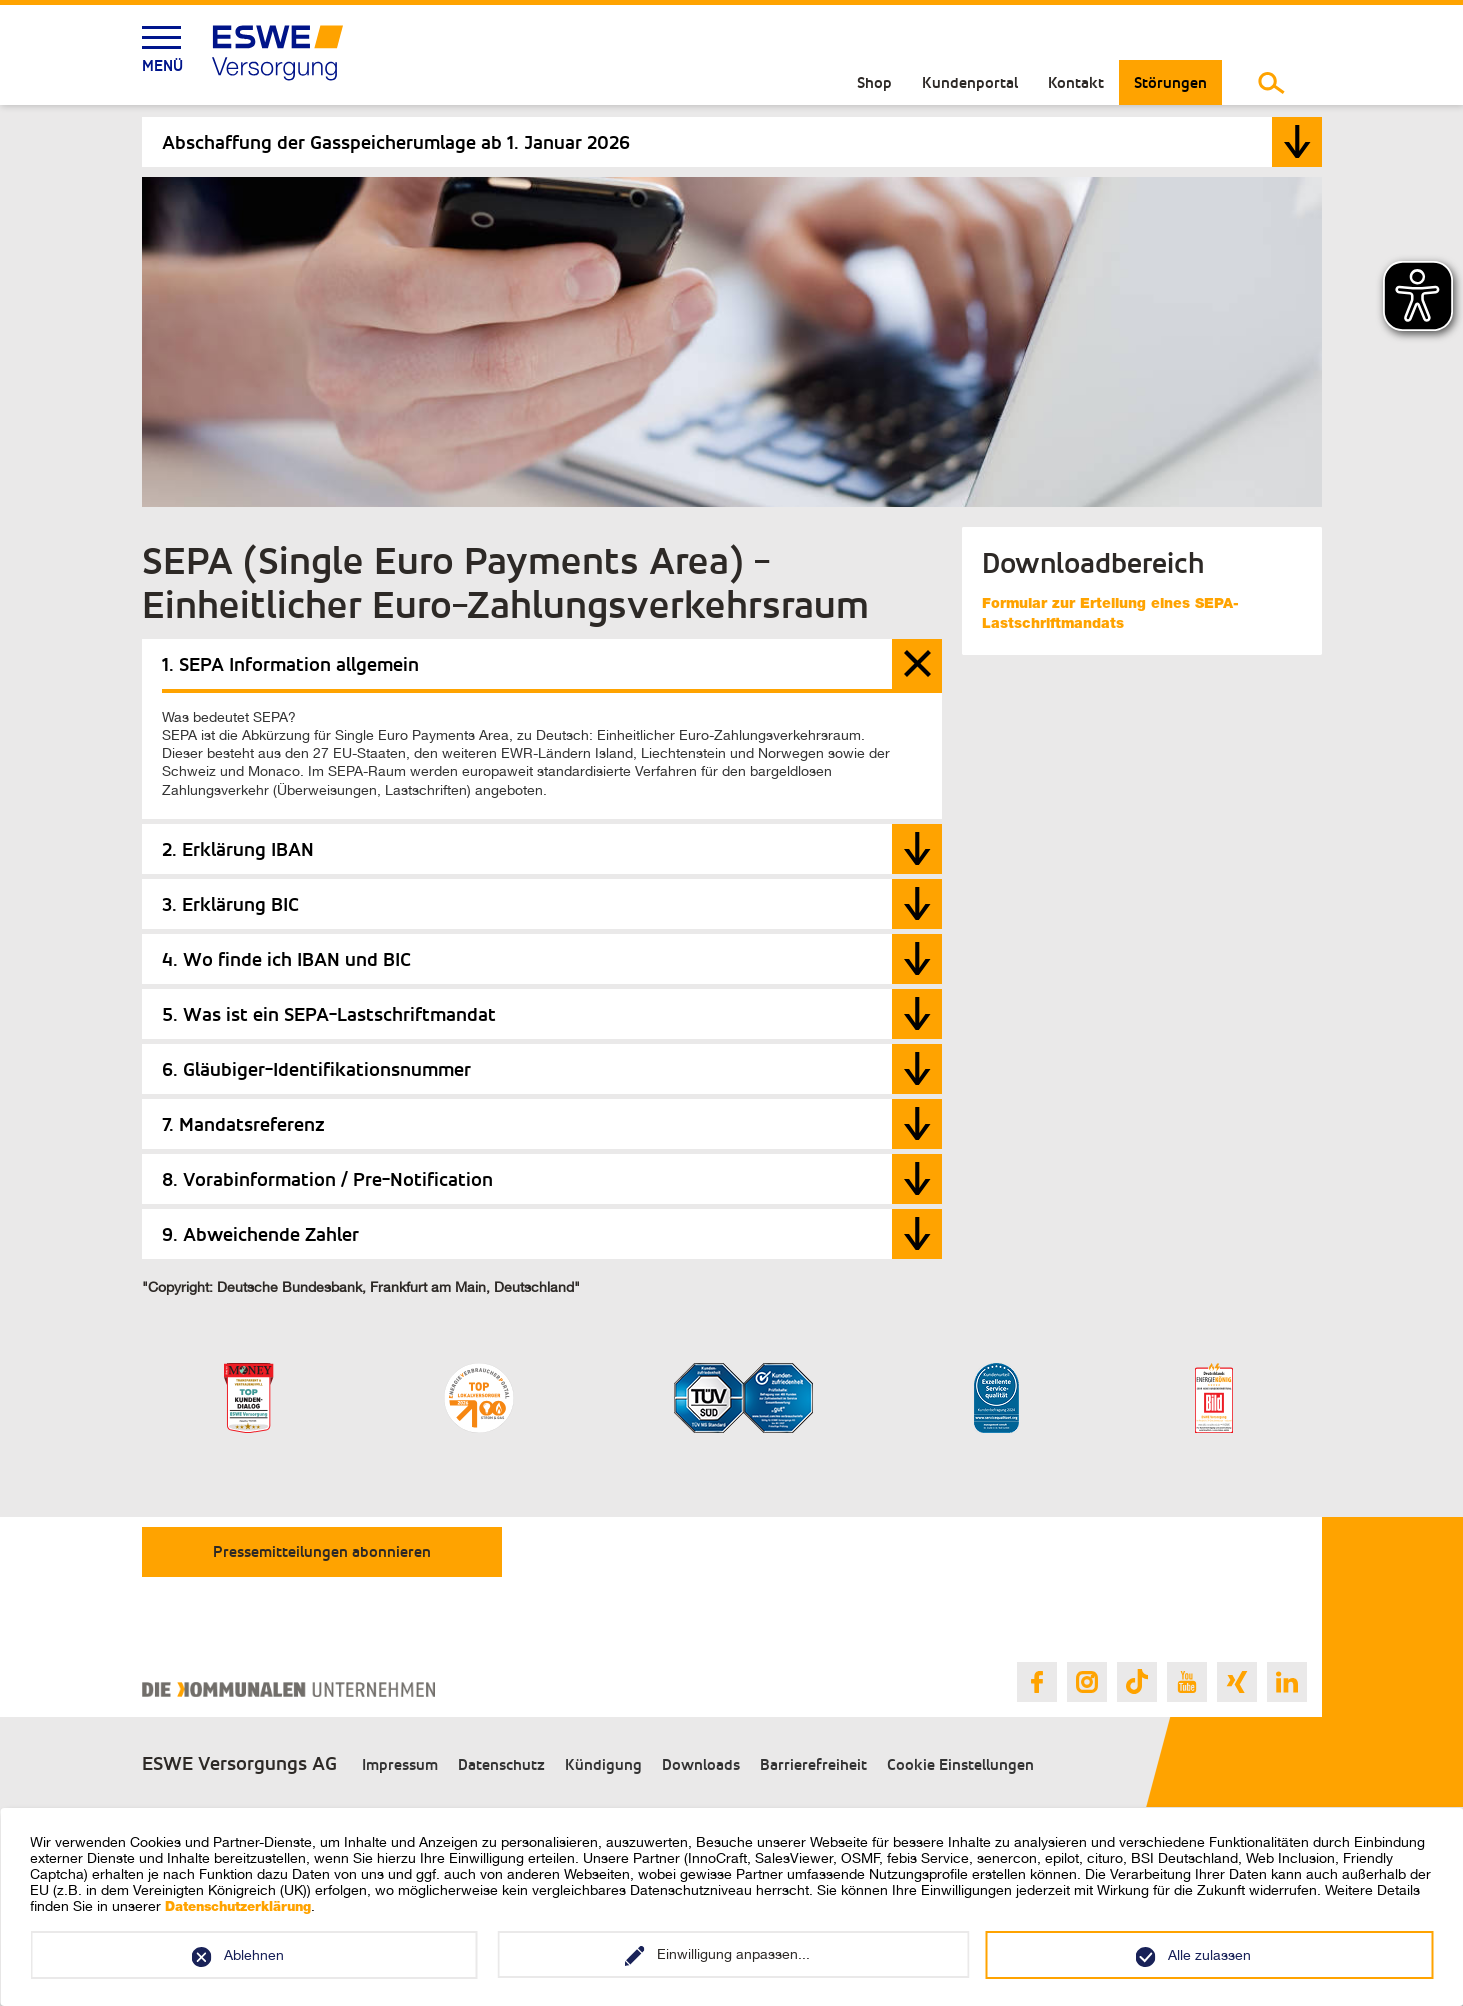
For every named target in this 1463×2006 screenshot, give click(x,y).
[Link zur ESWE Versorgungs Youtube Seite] (1187, 1682)
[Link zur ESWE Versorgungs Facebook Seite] (1037, 1682)
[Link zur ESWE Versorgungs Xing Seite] (1237, 1682)
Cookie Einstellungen (960, 1764)
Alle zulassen (1209, 1955)
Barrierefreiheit (813, 1764)
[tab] (732, 142)
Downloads (701, 1764)
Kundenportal (970, 82)
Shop (874, 82)
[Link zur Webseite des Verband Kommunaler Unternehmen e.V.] (288, 1689)
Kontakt (1076, 82)
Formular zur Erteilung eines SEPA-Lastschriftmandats (1110, 615)
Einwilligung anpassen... (733, 1954)
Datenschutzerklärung (238, 1908)
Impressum (400, 1764)
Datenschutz (501, 1764)
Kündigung (603, 1764)
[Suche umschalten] (1272, 82)
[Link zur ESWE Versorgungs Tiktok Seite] (1137, 1682)
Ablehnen (254, 1955)
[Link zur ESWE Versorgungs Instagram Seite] (1087, 1682)
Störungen (1170, 82)
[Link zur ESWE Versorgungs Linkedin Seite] (1287, 1682)
